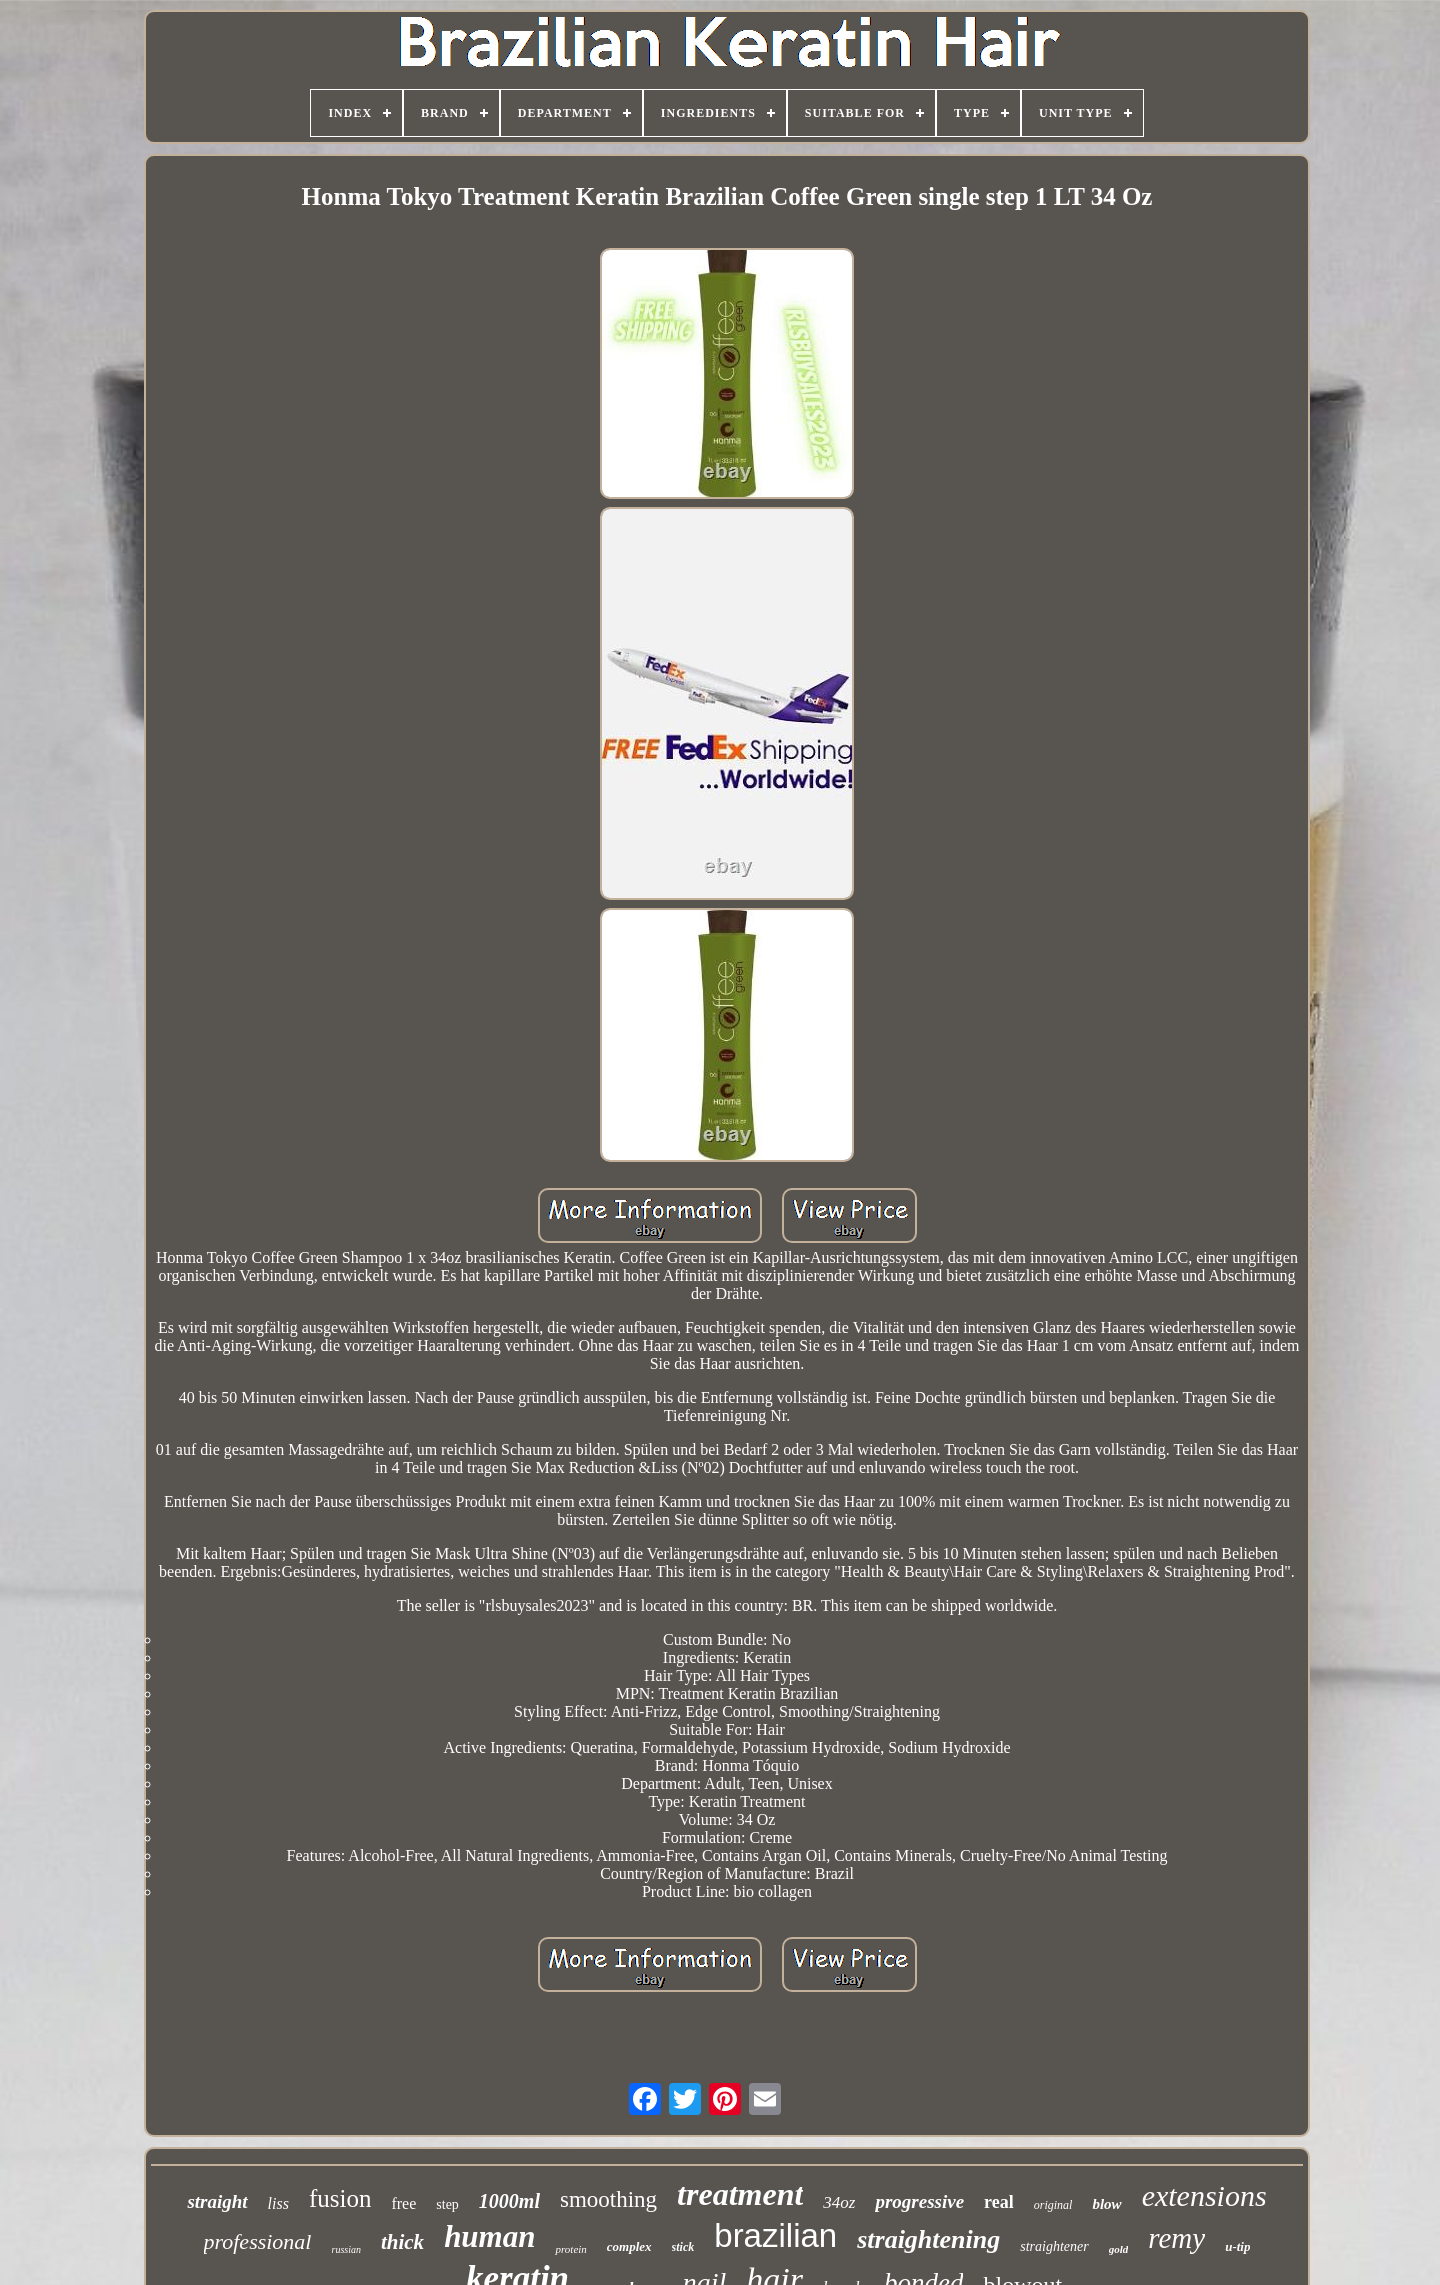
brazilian (775, 2235)
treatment (740, 2194)
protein (570, 2249)
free (403, 2203)
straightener (1054, 2246)
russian (346, 2249)
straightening (928, 2239)
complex (629, 2246)
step (447, 2204)
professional (258, 2241)
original (1053, 2205)
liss (278, 2203)
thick (402, 2242)
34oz (839, 2202)
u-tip (1237, 2246)
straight (217, 2201)
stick (683, 2247)
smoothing (608, 2199)
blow (1106, 2204)
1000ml (509, 2201)
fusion (340, 2198)
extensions (1204, 2195)
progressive (919, 2201)
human (489, 2236)
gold (1119, 2249)
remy (1176, 2238)
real (999, 2202)
